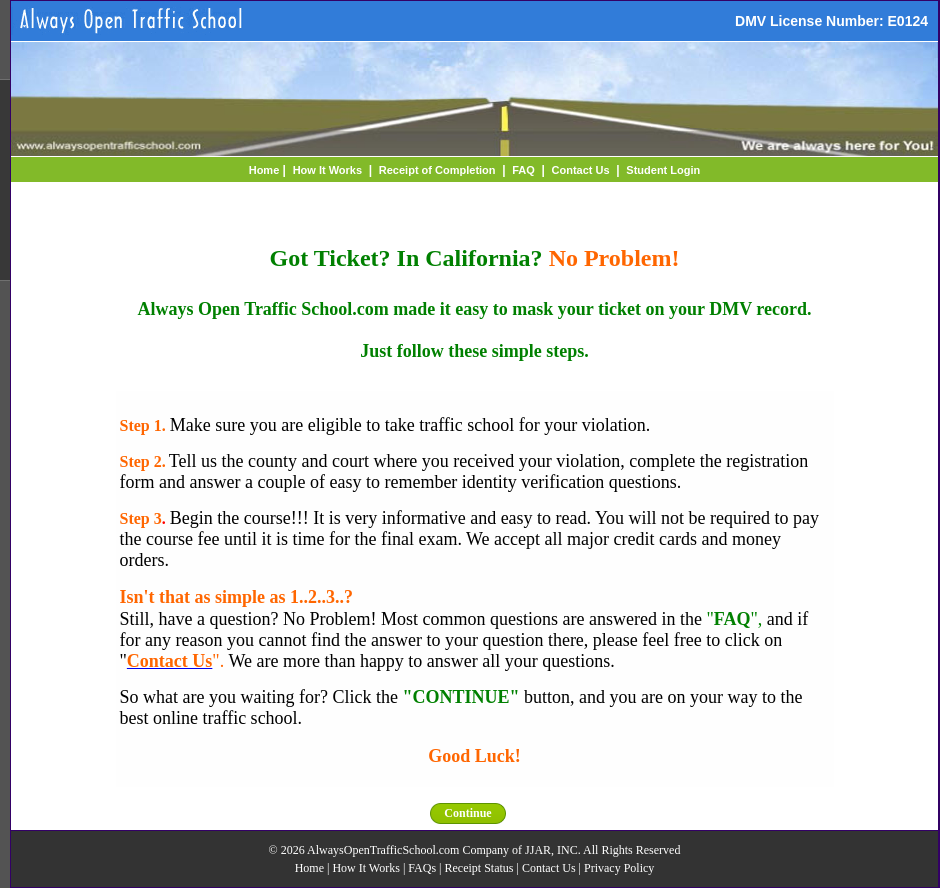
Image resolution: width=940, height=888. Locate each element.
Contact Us (581, 170)
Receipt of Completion (437, 170)
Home (264, 170)
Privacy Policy (619, 868)
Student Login (663, 170)
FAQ (523, 170)
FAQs (422, 868)
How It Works (327, 170)
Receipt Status (479, 868)
